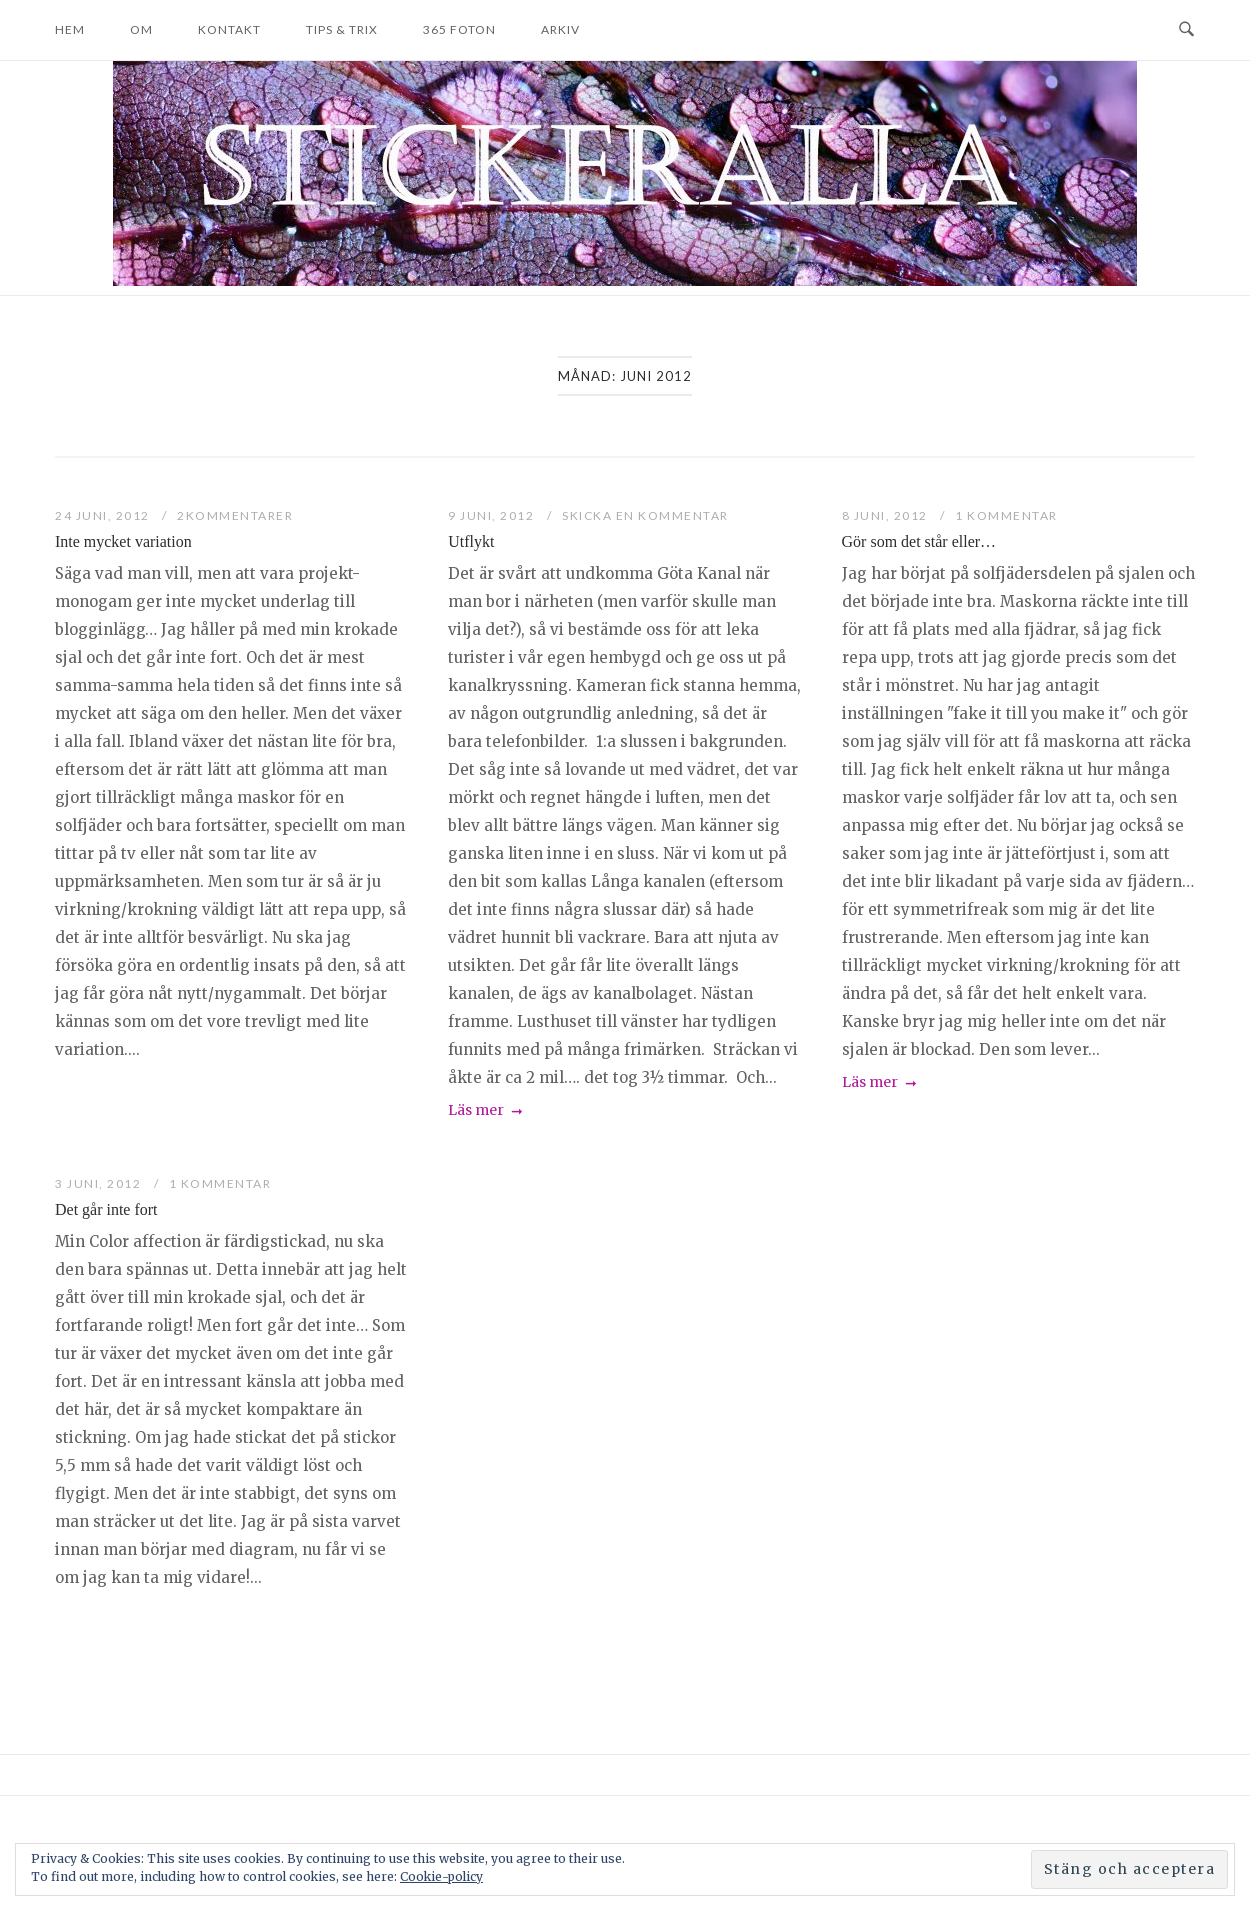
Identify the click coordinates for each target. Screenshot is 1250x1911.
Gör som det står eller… (919, 541)
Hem (70, 29)
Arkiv (560, 29)
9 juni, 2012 (493, 515)
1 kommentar (1006, 515)
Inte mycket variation (123, 541)
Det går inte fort (106, 1209)
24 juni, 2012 (104, 515)
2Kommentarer (235, 515)
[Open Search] (1186, 30)
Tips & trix (342, 29)
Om (141, 29)
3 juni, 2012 (100, 1183)
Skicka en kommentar (645, 515)
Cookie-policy (441, 1876)
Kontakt (229, 29)
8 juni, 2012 (887, 515)
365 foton (459, 29)
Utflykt (471, 541)
